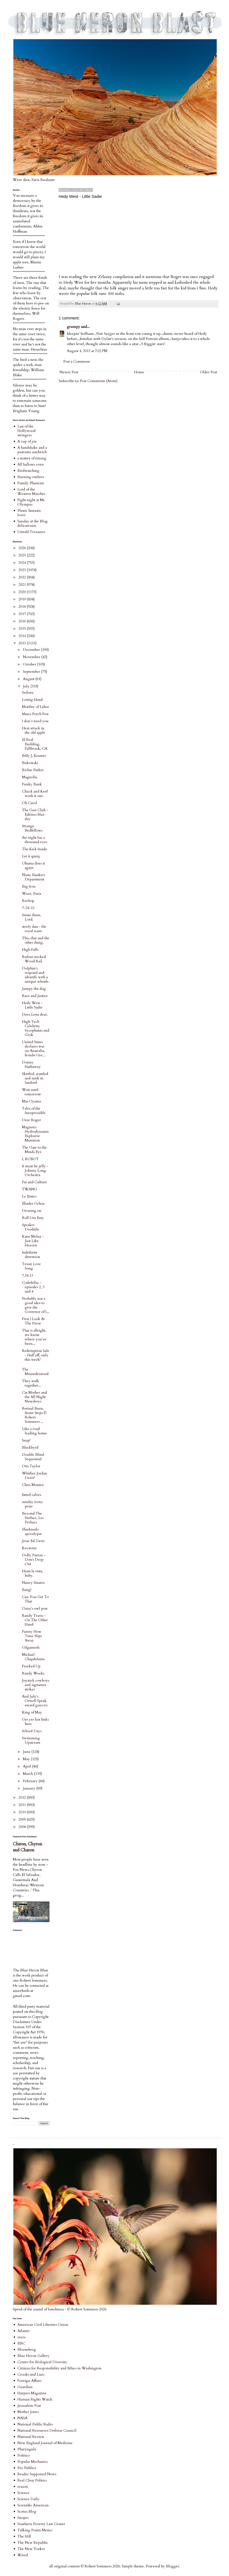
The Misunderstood (35, 1371)
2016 (23, 621)
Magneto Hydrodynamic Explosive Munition (35, 1134)
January (29, 1788)
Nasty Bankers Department (33, 877)
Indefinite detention (31, 1254)
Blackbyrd (30, 1447)
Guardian (25, 2386)
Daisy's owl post (34, 1608)
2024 (23, 562)
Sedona (28, 692)
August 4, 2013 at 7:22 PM (87, 350)
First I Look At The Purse (33, 1321)
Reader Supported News (36, 2474)
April (27, 1766)
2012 (23, 1797)
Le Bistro (29, 1196)
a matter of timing (31, 458)
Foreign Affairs (29, 2380)
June (27, 1751)
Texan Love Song (31, 1266)
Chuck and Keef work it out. (35, 793)
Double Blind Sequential (33, 1456)
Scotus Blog (26, 2511)
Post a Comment (76, 361)
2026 (23, 547)
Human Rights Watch (34, 2399)
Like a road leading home (34, 1431)
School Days (32, 1731)
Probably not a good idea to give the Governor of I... (35, 1305)
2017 (23, 613)
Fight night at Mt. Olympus (31, 502)
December (32, 649)
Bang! (26, 1589)
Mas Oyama (31, 1101)
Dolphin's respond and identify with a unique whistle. (35, 975)
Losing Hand (32, 699)
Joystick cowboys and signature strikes (35, 1685)
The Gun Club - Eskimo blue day (35, 814)
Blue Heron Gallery (33, 2355)
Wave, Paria (31, 893)
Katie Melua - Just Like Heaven (33, 1241)
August (29, 678)
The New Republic (32, 2542)
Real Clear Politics (32, 2480)
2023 (23, 569)
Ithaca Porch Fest (35, 713)
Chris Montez (33, 1484)
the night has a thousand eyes (34, 839)
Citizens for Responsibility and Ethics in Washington (59, 2368)
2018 (23, 606)
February (30, 1781)
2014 (23, 635)
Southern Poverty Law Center (41, 2523)
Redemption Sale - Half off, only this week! (35, 1355)
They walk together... (31, 1383)
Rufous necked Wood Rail (34, 959)
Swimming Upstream (31, 1740)
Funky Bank (32, 784)
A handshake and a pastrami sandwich (32, 449)
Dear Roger (31, 1119)
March (28, 1773)
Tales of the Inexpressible (34, 1110)
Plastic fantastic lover (29, 512)
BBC (21, 2343)
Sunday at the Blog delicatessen (32, 523)
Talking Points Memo (34, 2530)
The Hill (24, 2536)
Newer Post (69, 372)
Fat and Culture (34, 1182)
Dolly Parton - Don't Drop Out (33, 1559)
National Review (30, 2436)
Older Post (208, 372)
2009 (23, 1819)
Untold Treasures (31, 531)
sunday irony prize (32, 1504)
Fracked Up (31, 1666)
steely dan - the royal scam (34, 928)
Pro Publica (26, 2467)
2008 (23, 1826)
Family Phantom (30, 483)
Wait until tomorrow (31, 1092)
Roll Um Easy (33, 1217)
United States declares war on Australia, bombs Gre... (33, 1048)
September (32, 671)
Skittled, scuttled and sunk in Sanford (35, 1078)
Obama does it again (33, 865)
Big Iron (29, 886)
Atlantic (23, 2330)
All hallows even (30, 464)
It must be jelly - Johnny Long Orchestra (35, 1170)
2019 (23, 599)
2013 (23, 643)
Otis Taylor (31, 1466)
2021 (23, 584)
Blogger (172, 2566)
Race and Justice (35, 995)
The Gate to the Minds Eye (34, 1149)
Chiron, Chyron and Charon (27, 1847)
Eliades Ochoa (33, 1203)
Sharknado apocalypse (32, 1531)
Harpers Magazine (32, 2393)
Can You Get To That (35, 1599)
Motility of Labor (35, 706)
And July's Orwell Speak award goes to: (35, 1701)
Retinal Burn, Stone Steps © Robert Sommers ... (34, 1415)
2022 (23, 577)
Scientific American (33, 2505)
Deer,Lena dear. (35, 1014)
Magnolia (29, 777)
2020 (23, 591)
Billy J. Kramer (34, 755)
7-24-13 (28, 907)
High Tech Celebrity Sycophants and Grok (35, 1028)
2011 (23, 1804)
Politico (23, 2455)
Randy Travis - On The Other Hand (35, 1620)
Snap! (26, 1440)
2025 (23, 555)
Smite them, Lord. (31, 917)
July (26, 686)
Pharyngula (26, 2449)
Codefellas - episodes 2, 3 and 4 (33, 1287)
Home (139, 372)
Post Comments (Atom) (98, 380)
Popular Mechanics (32, 2461)
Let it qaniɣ (31, 856)
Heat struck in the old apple (33, 730)
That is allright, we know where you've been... (34, 1337)
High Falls (30, 949)
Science (23, 2492)
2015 (23, 628)
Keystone (29, 1548)
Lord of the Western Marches (31, 491)
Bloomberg (26, 2349)
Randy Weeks (33, 1673)
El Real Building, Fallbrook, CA (34, 744)
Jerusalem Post (29, 2405)
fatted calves (31, 1494)
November (32, 656)
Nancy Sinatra (33, 1582)
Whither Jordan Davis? (34, 1475)
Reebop (28, 900)
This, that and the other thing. (35, 940)
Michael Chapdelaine (33, 1656)
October (30, 664)
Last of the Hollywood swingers (26, 431)
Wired (22, 2555)
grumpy (73, 326)
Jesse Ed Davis (33, 1540)
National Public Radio (35, 2424)
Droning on (31, 1210)
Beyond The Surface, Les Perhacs (33, 1518)
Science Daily (28, 2499)
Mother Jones (28, 2411)
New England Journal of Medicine (45, 2442)
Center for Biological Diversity (42, 2362)
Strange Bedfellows (32, 828)
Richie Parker (33, 769)
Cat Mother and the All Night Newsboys (34, 1397)
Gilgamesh (30, 1647)
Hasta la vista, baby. (32, 1573)
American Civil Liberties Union (42, 2324)
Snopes (23, 2517)
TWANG (29, 1189)
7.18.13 (27, 1275)
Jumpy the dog (34, 988)
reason (22, 2486)
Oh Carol (29, 802)
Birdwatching (28, 470)
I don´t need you (35, 721)
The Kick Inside (34, 849)
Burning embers (30, 476)
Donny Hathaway (31, 1064)
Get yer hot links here (35, 1721)
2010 (23, 1812)
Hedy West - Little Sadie (32, 1005)
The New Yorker (31, 2548)
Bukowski (30, 762)
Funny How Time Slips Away (32, 1636)
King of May (32, 1712)
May (27, 1759)
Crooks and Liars (30, 2374)
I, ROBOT (30, 1158)
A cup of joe (27, 441)
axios (21, 2337)
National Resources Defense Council (46, 2430)
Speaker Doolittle (30, 1227)
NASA (22, 2418)
